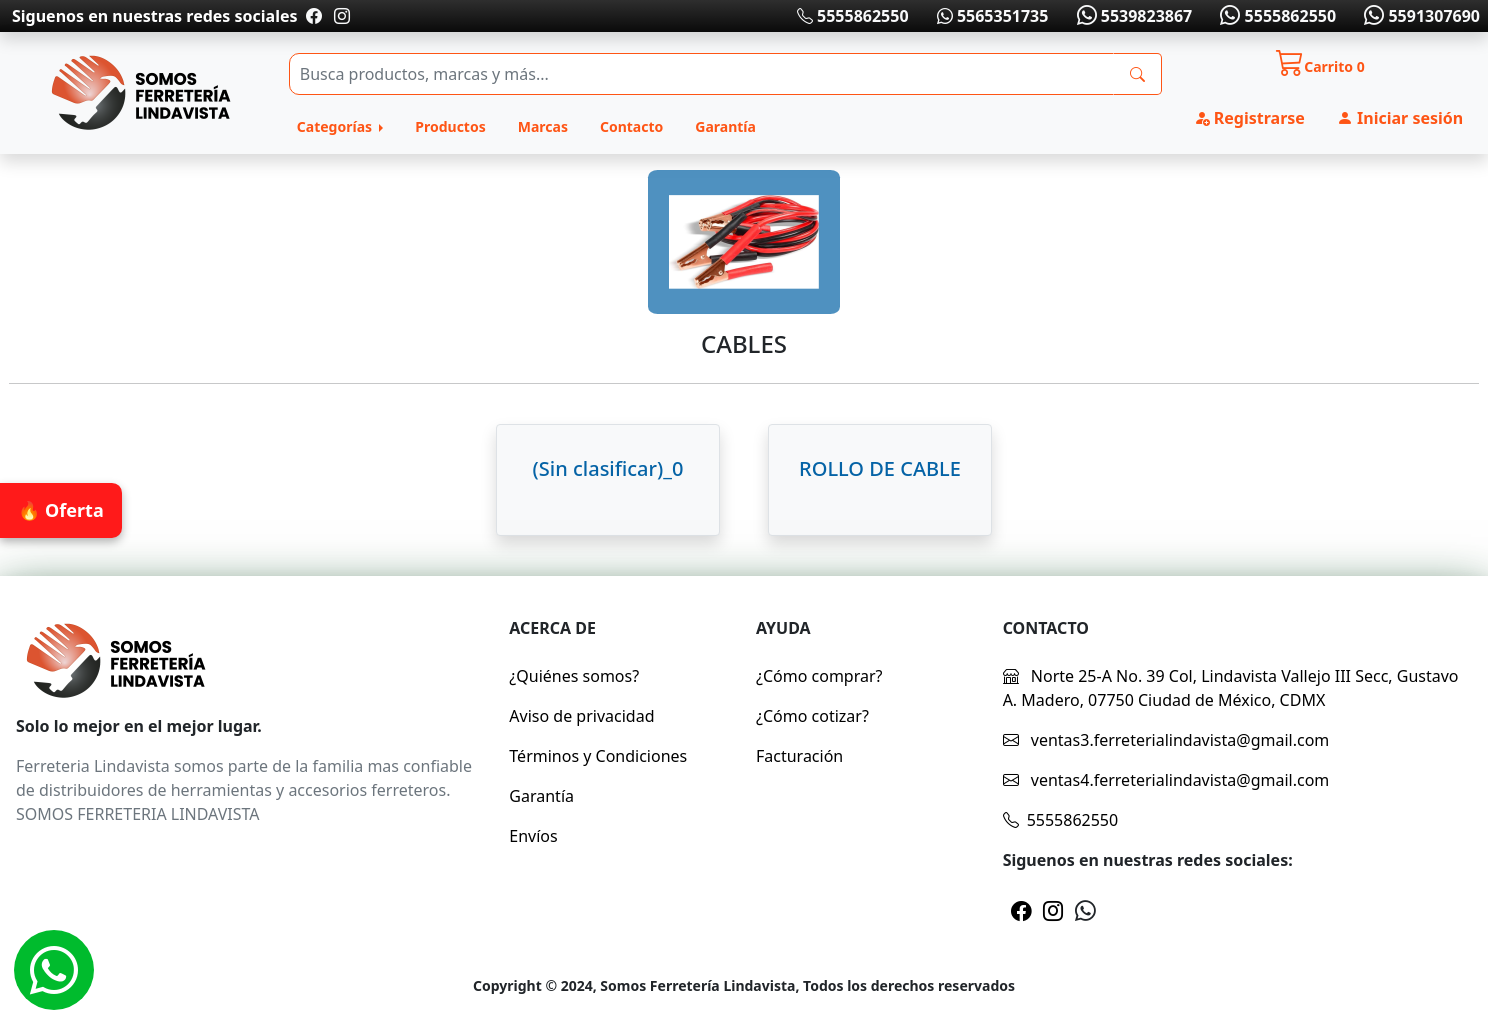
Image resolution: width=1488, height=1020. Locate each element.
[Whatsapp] (54, 970)
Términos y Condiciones (598, 756)
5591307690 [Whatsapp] (1420, 16)
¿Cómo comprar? (819, 676)
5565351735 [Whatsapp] (993, 16)
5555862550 (853, 16)
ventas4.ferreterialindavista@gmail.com (1166, 780)
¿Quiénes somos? (574, 676)
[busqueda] (1137, 74)
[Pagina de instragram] (340, 16)
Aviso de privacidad (581, 716)
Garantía (725, 126)
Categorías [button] (336, 126)
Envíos (533, 836)
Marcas (543, 126)
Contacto (631, 126)
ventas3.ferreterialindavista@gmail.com (1166, 740)
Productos (450, 126)
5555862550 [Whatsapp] (1276, 16)
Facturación (799, 756)
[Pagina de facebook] (314, 16)
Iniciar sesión (1400, 118)
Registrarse (1249, 118)
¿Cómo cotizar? (812, 716)
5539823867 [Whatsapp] (1132, 16)
